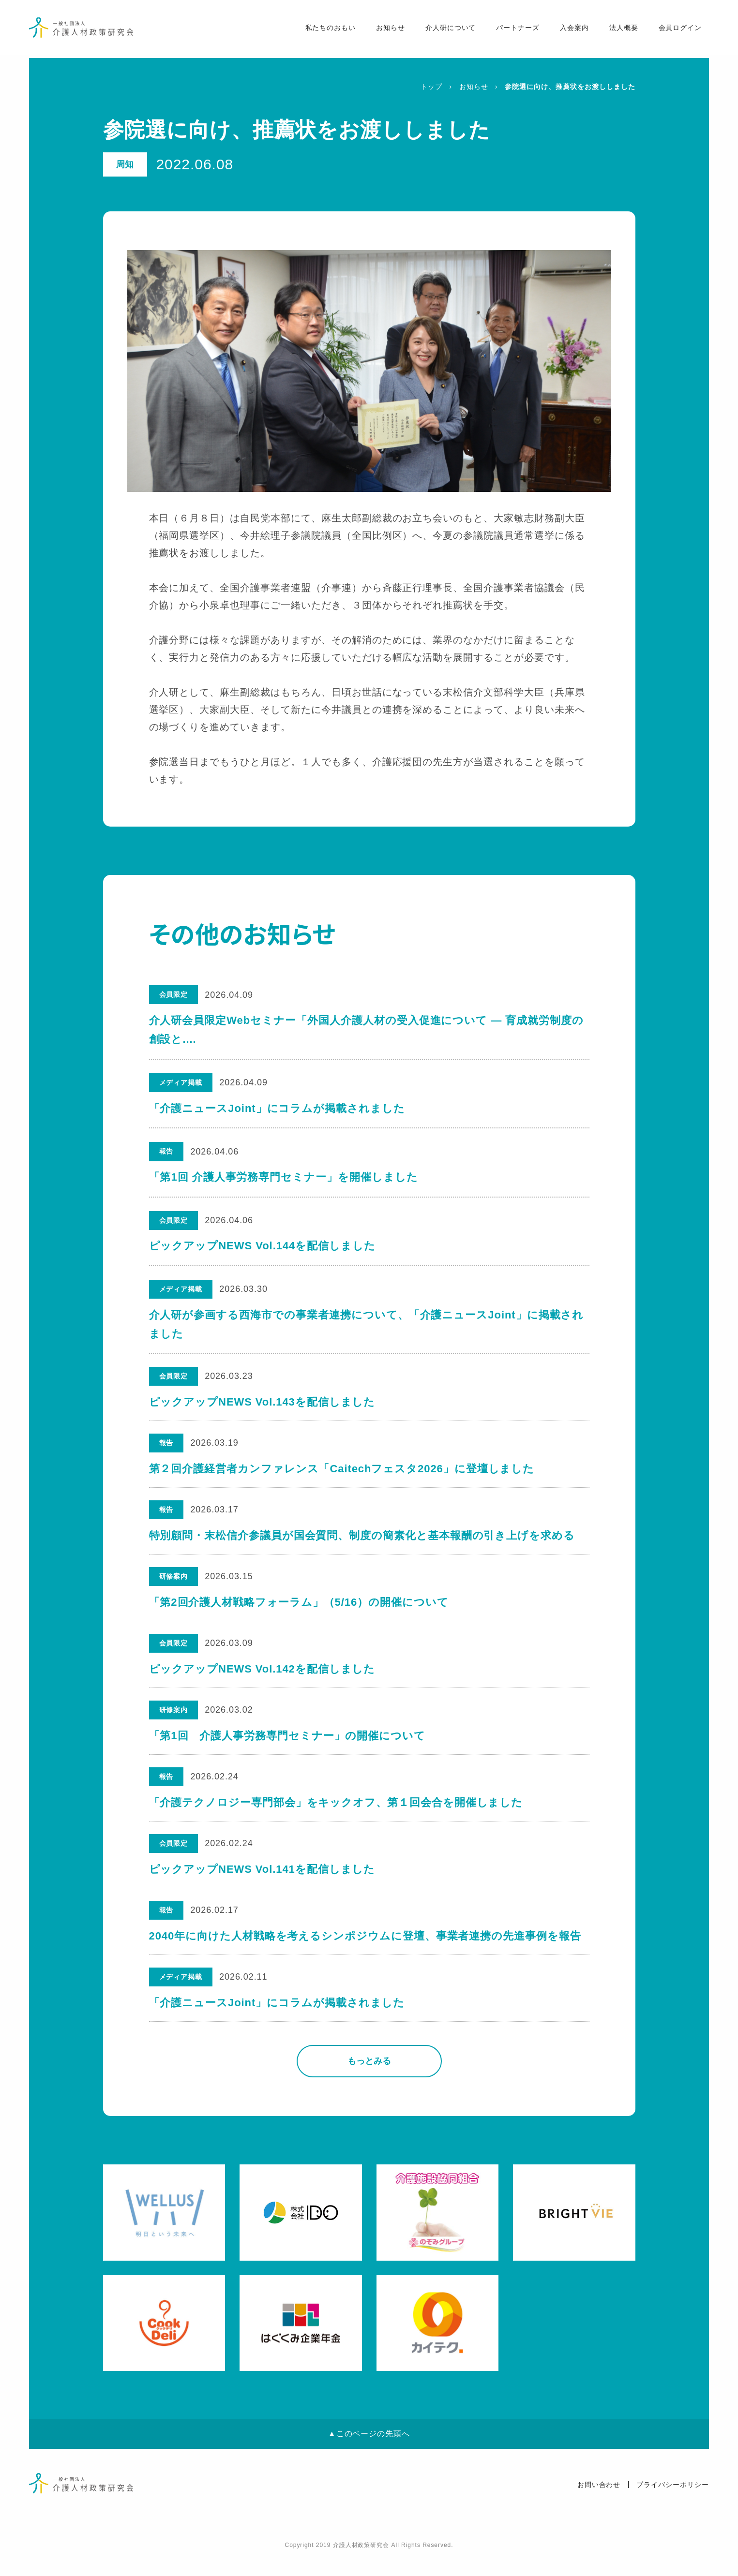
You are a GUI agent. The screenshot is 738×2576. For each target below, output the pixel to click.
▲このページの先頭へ (369, 2454)
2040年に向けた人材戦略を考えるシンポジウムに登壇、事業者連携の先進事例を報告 (365, 1953)
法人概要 (620, 29)
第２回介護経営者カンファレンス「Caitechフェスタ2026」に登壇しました (342, 1472)
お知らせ (387, 29)
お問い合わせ (599, 2505)
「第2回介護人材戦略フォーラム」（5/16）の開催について (299, 1609)
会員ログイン (677, 29)
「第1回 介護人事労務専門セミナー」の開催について (287, 1747)
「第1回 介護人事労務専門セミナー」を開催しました (283, 1177)
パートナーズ (515, 29)
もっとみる (369, 2082)
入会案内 (571, 29)
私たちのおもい (326, 29)
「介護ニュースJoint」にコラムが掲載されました (277, 1108)
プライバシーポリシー (672, 2505)
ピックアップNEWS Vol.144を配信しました (262, 1246)
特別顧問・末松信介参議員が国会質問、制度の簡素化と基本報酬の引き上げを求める (362, 1540)
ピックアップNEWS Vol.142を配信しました (262, 1678)
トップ (431, 86)
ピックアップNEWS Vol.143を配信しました (262, 1402)
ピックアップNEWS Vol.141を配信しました (262, 1884)
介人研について (447, 29)
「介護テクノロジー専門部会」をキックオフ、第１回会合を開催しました (336, 1815)
